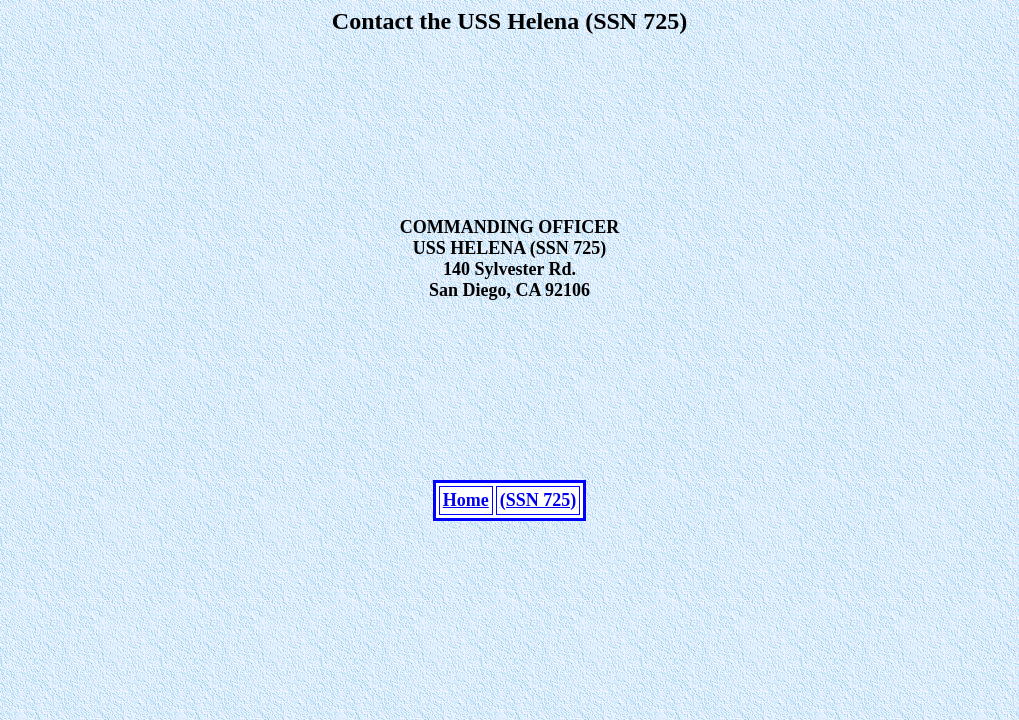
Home (466, 560)
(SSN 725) (538, 560)
